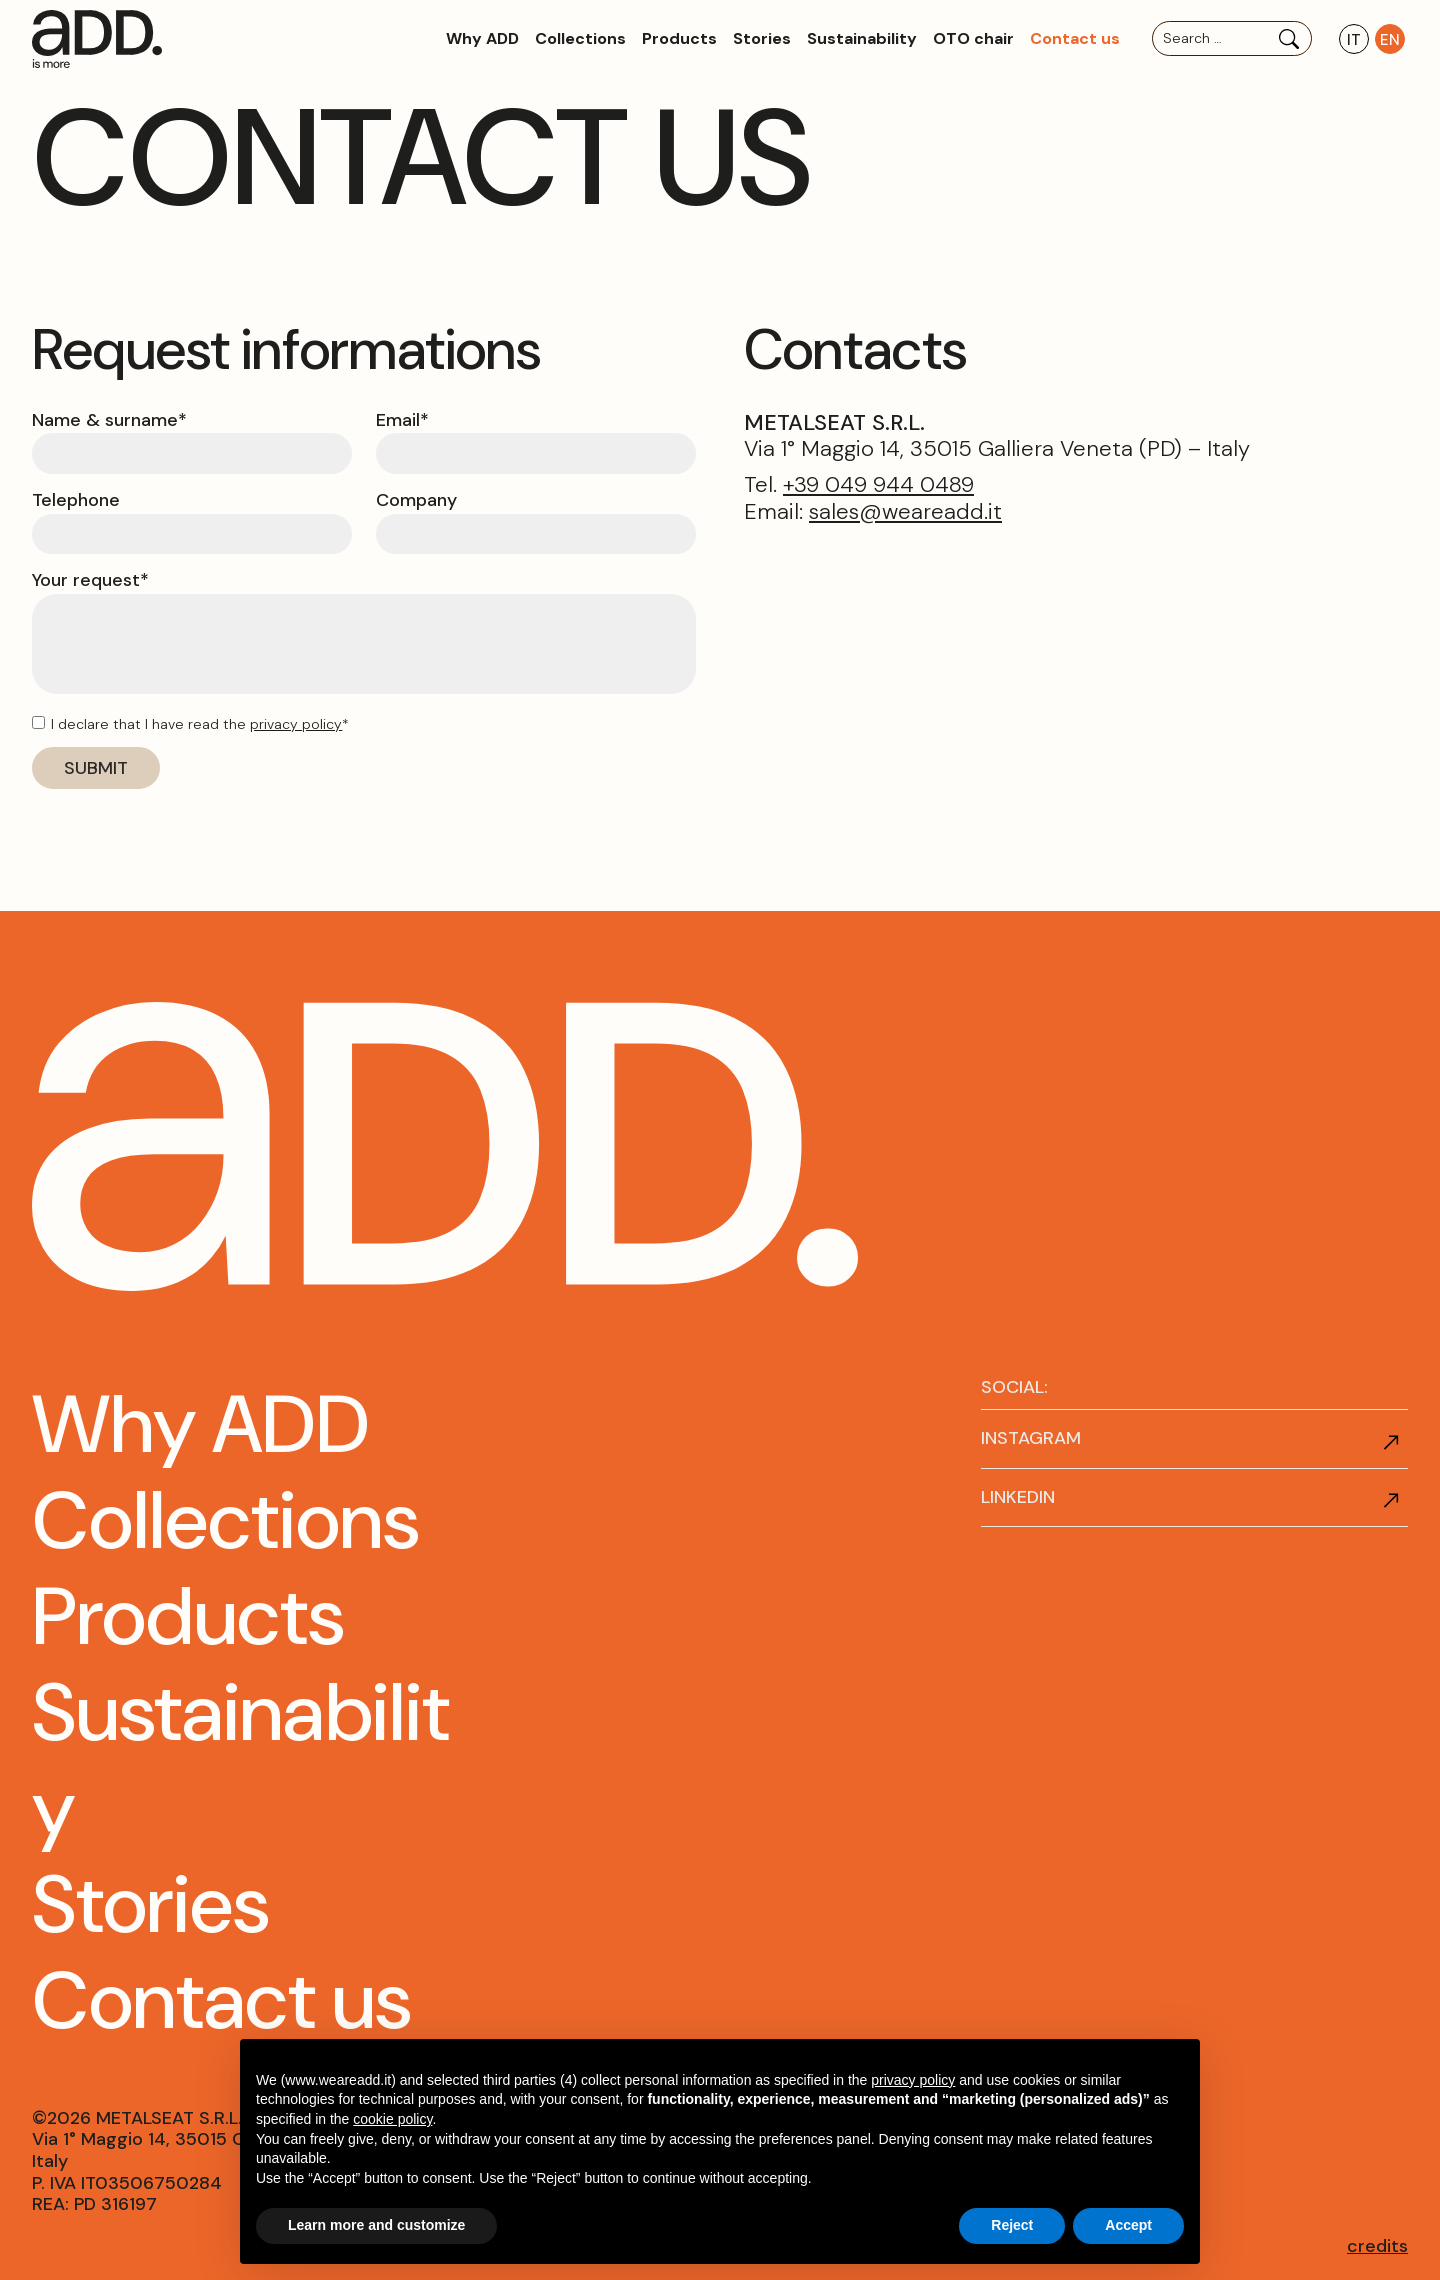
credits (1377, 2246)
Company (416, 501)
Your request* (90, 581)
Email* (402, 421)
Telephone (76, 501)
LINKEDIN (1018, 1497)
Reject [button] (1012, 2225)
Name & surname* (109, 421)
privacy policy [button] (913, 2080)
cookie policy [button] (392, 2119)
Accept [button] (1128, 2225)
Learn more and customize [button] (376, 2225)
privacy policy (296, 724)
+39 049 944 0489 (878, 484)
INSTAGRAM (1031, 1438)
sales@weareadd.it (905, 511)
